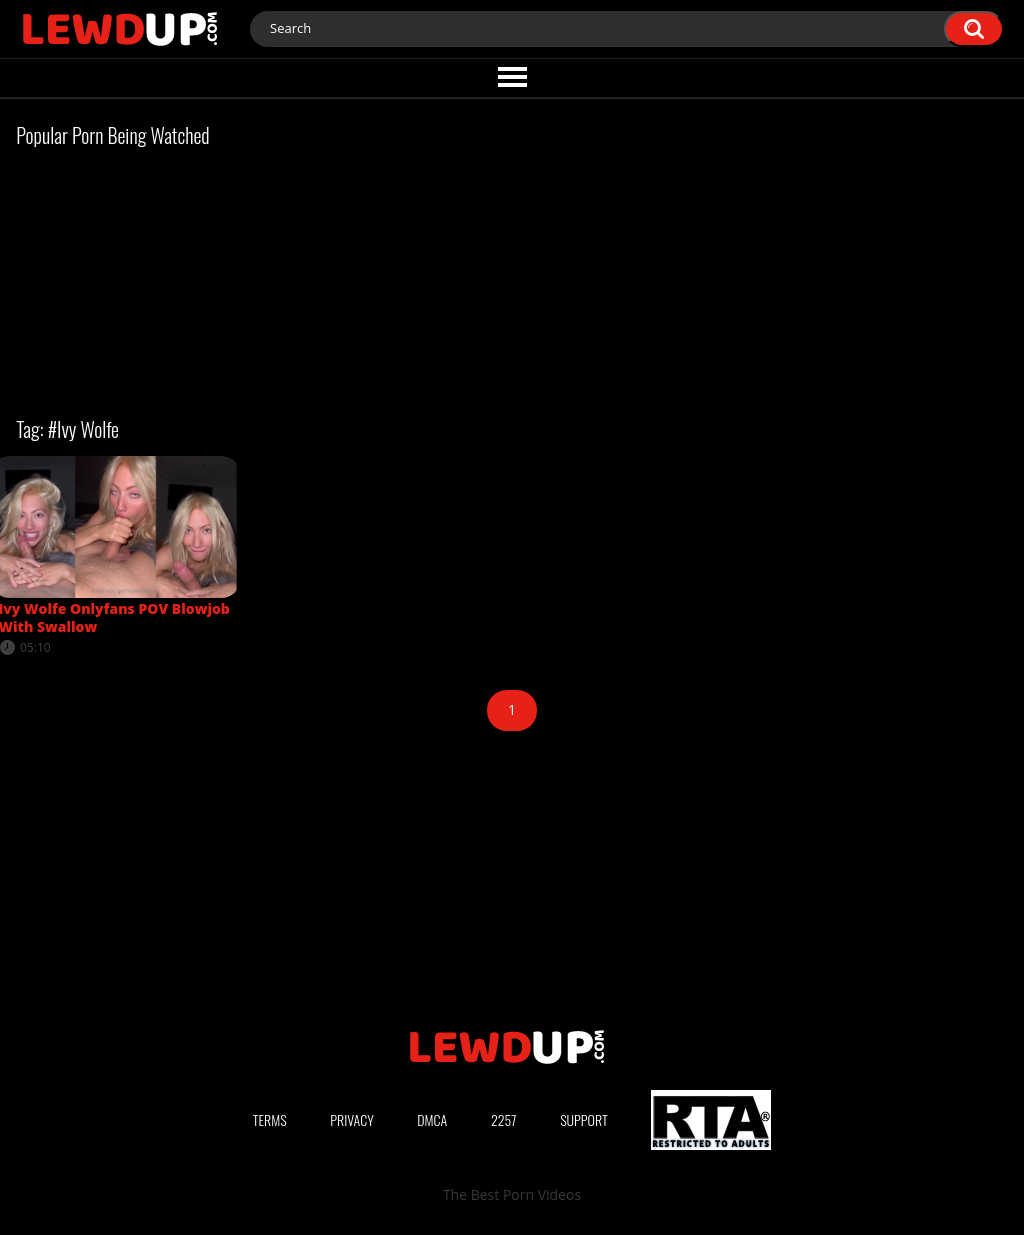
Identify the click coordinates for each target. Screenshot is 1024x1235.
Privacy (352, 1119)
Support (584, 1119)
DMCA (432, 1119)
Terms (270, 1119)
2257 (504, 1119)
